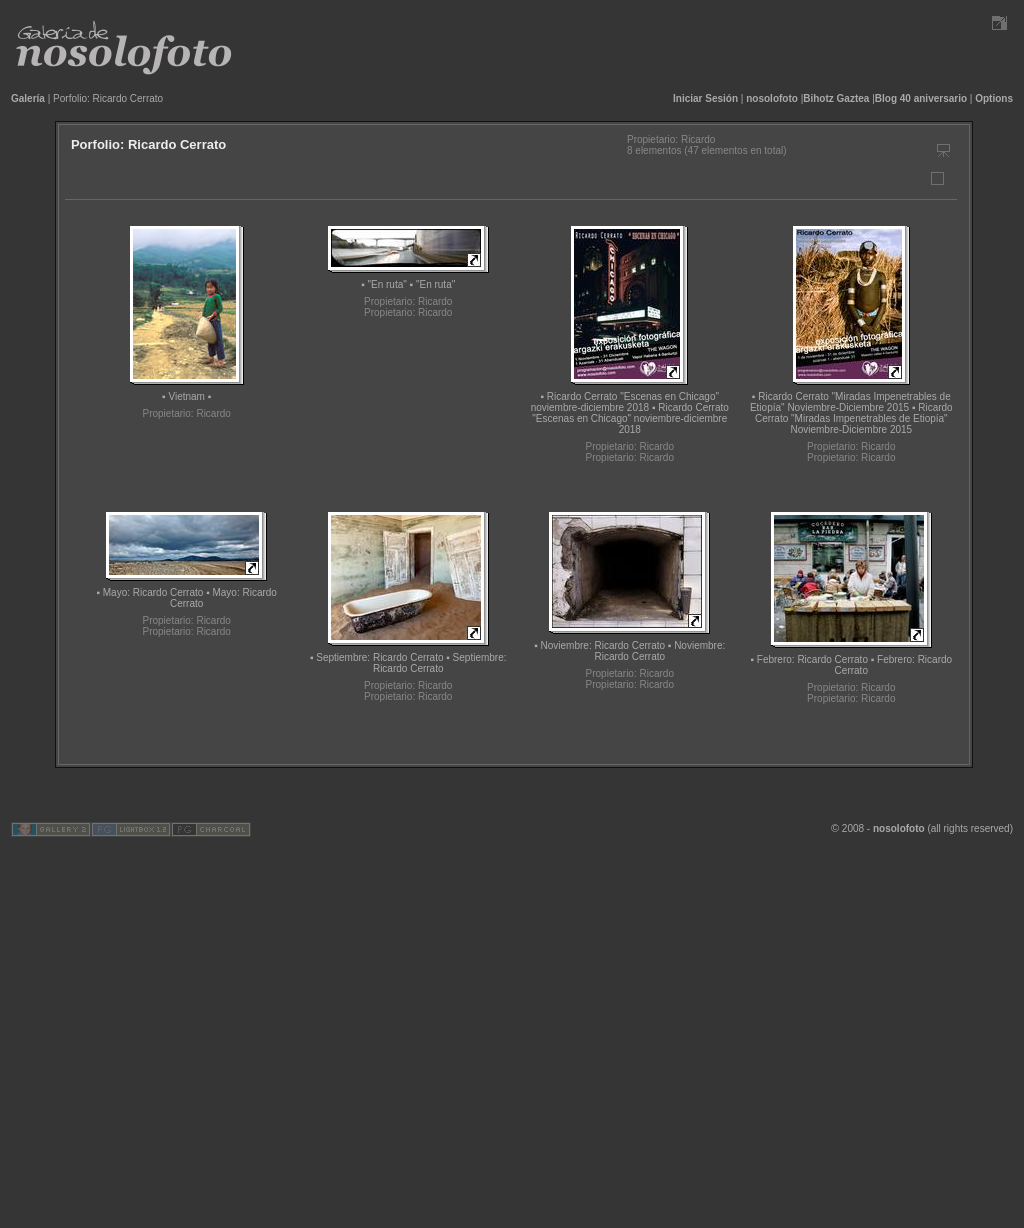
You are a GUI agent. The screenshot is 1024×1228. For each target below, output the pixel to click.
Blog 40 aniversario (921, 98)
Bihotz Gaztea (836, 98)
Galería (28, 98)
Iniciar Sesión (705, 98)
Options (994, 98)
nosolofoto (772, 98)
